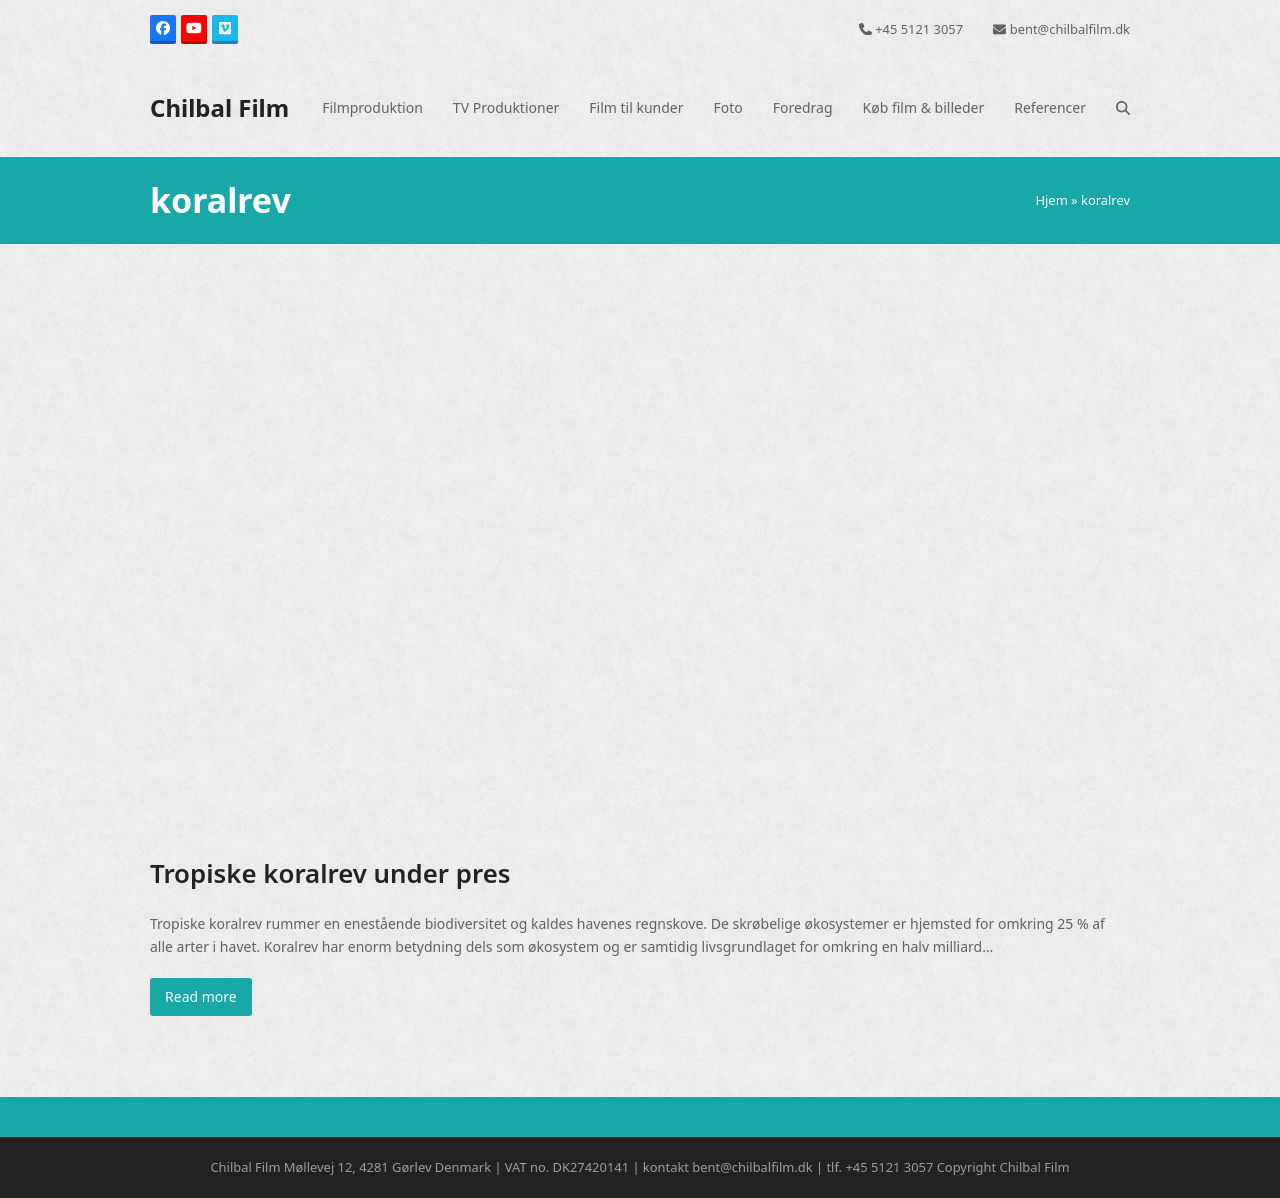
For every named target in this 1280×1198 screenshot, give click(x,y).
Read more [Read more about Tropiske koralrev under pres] (201, 996)
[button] (1123, 108)
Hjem (1051, 200)
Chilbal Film (219, 107)
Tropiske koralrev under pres (330, 873)
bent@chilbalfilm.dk (1070, 29)
